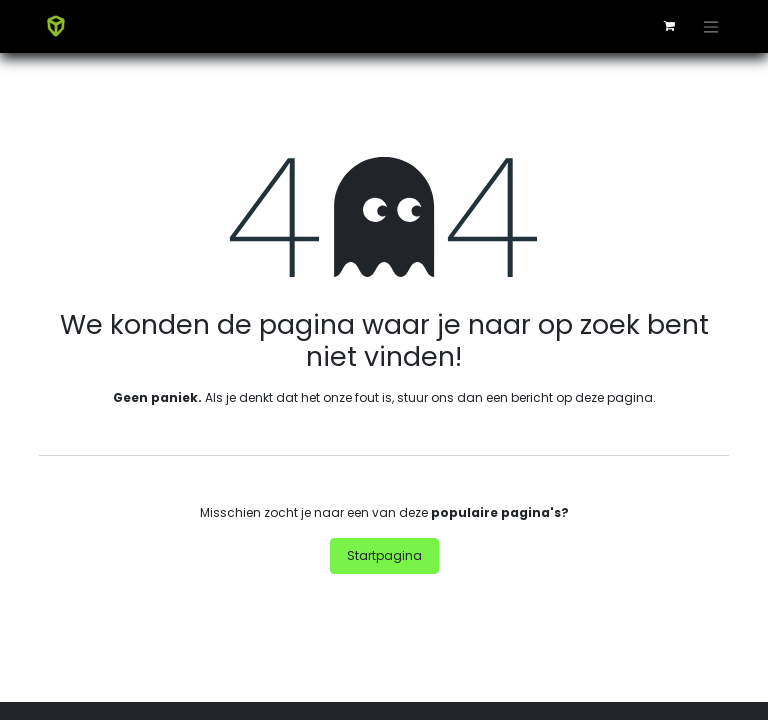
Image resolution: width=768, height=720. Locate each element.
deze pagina (614, 397)
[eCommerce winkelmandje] (669, 26)
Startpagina (384, 555)
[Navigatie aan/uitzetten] (711, 26)
